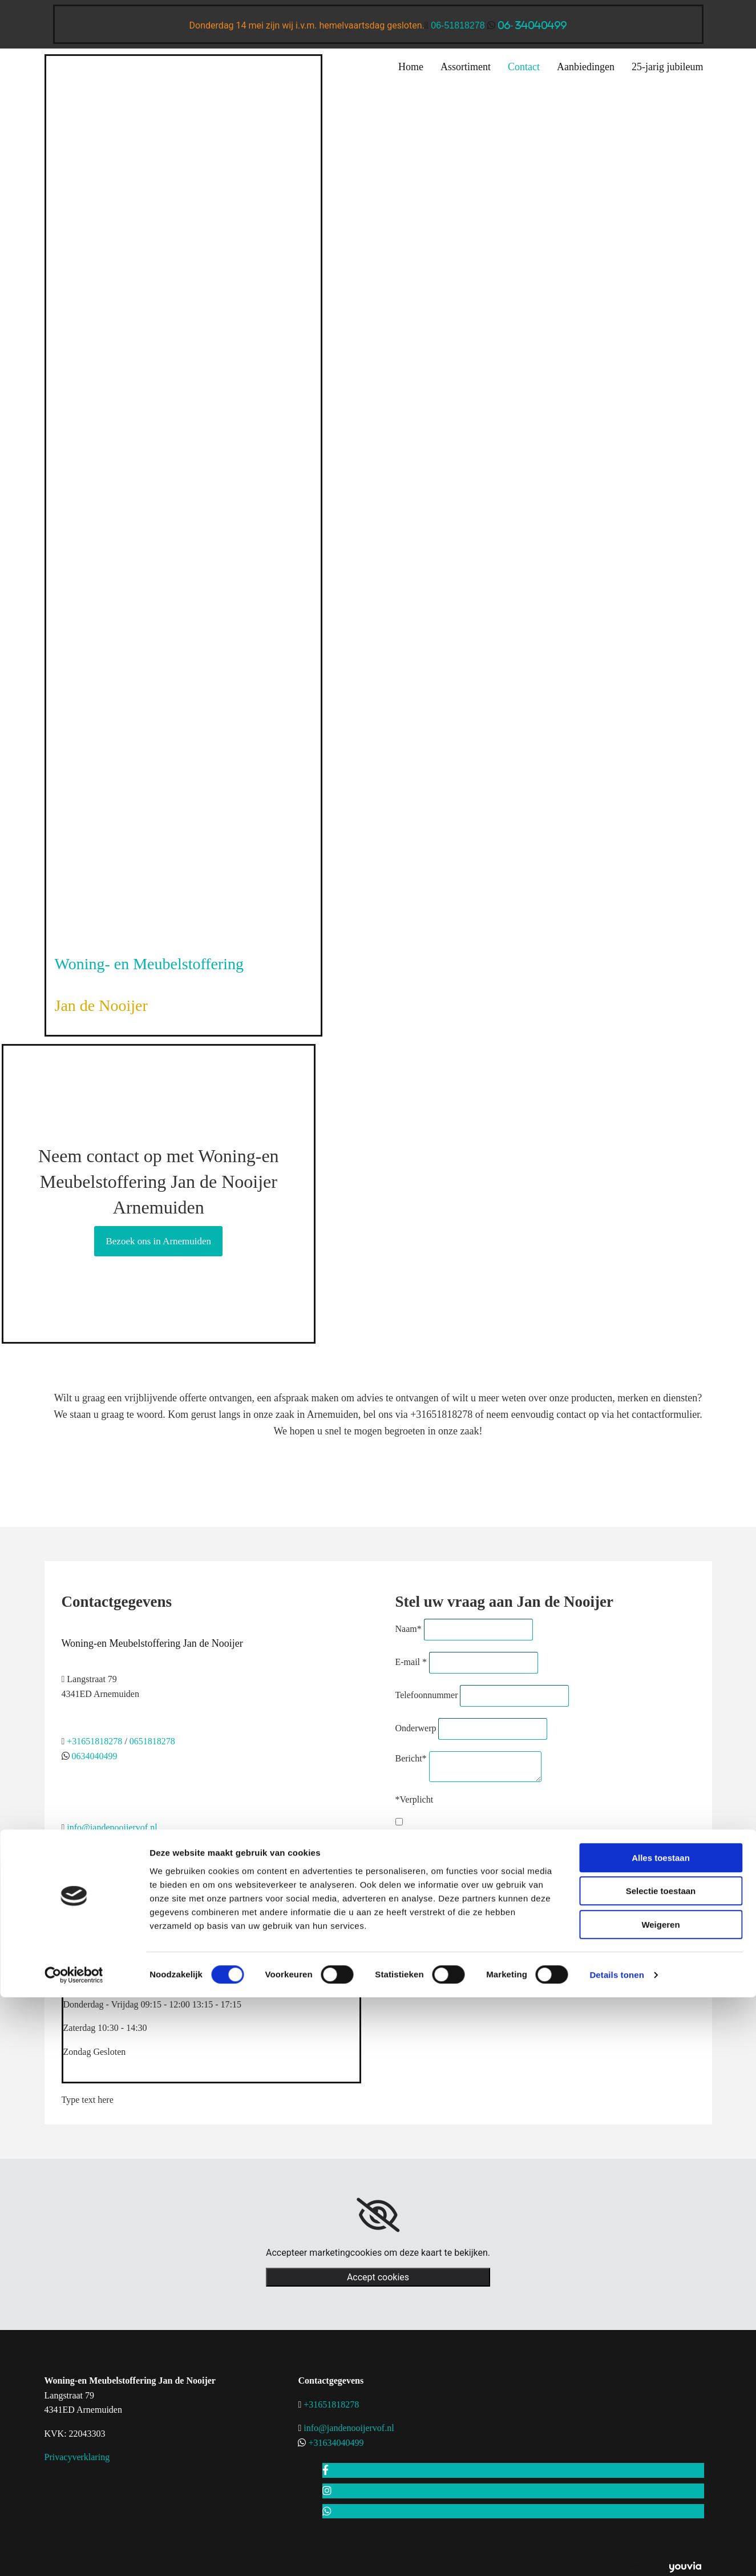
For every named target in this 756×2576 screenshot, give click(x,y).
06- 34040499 (532, 25)
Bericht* (411, 1758)
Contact (524, 66)
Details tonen (616, 2225)
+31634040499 (335, 2443)
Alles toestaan (661, 2108)
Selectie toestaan (661, 2141)
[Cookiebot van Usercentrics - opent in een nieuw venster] (74, 2225)
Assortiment (465, 66)
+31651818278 (94, 1741)
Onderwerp (415, 1728)
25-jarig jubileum (667, 66)
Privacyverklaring (77, 2457)
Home (410, 66)
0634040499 (94, 1756)
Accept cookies (378, 2277)
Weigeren (660, 2175)
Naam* (408, 1629)
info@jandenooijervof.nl (112, 1827)
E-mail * (411, 1662)
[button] (158, 1241)
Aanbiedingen (585, 66)
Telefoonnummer (426, 1695)
